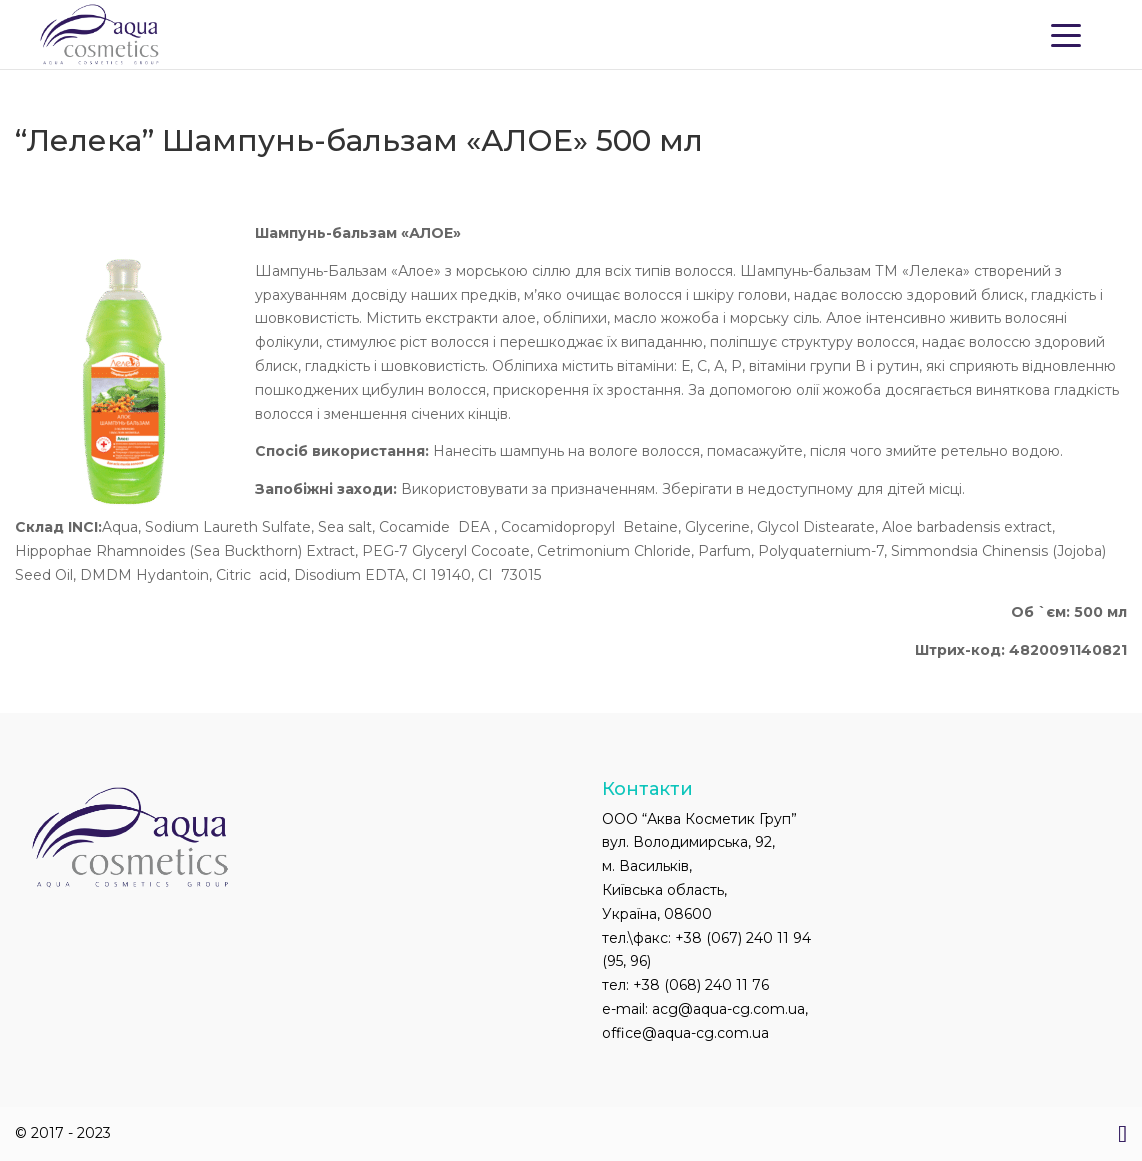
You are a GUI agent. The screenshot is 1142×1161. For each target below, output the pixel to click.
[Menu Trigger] (1066, 34)
